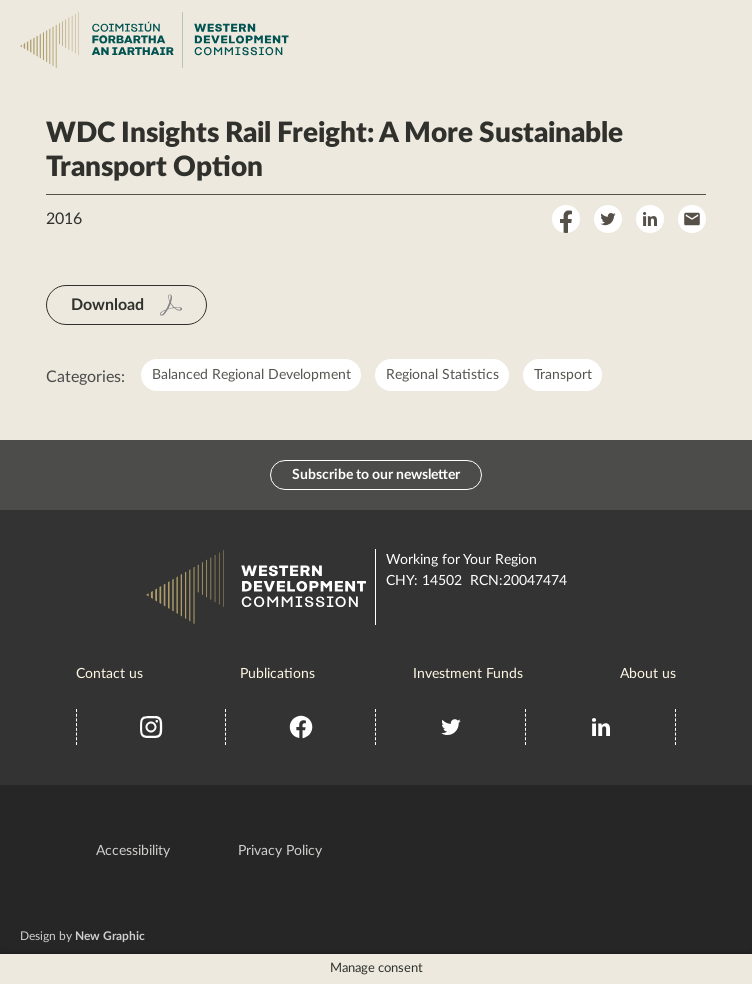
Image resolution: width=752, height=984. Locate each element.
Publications (277, 674)
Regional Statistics (442, 375)
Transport (563, 375)
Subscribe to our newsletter (376, 475)
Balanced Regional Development (251, 375)
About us (648, 674)
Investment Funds (468, 674)
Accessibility (133, 851)
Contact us (109, 674)
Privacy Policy (280, 851)
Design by (82, 936)
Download (107, 305)
